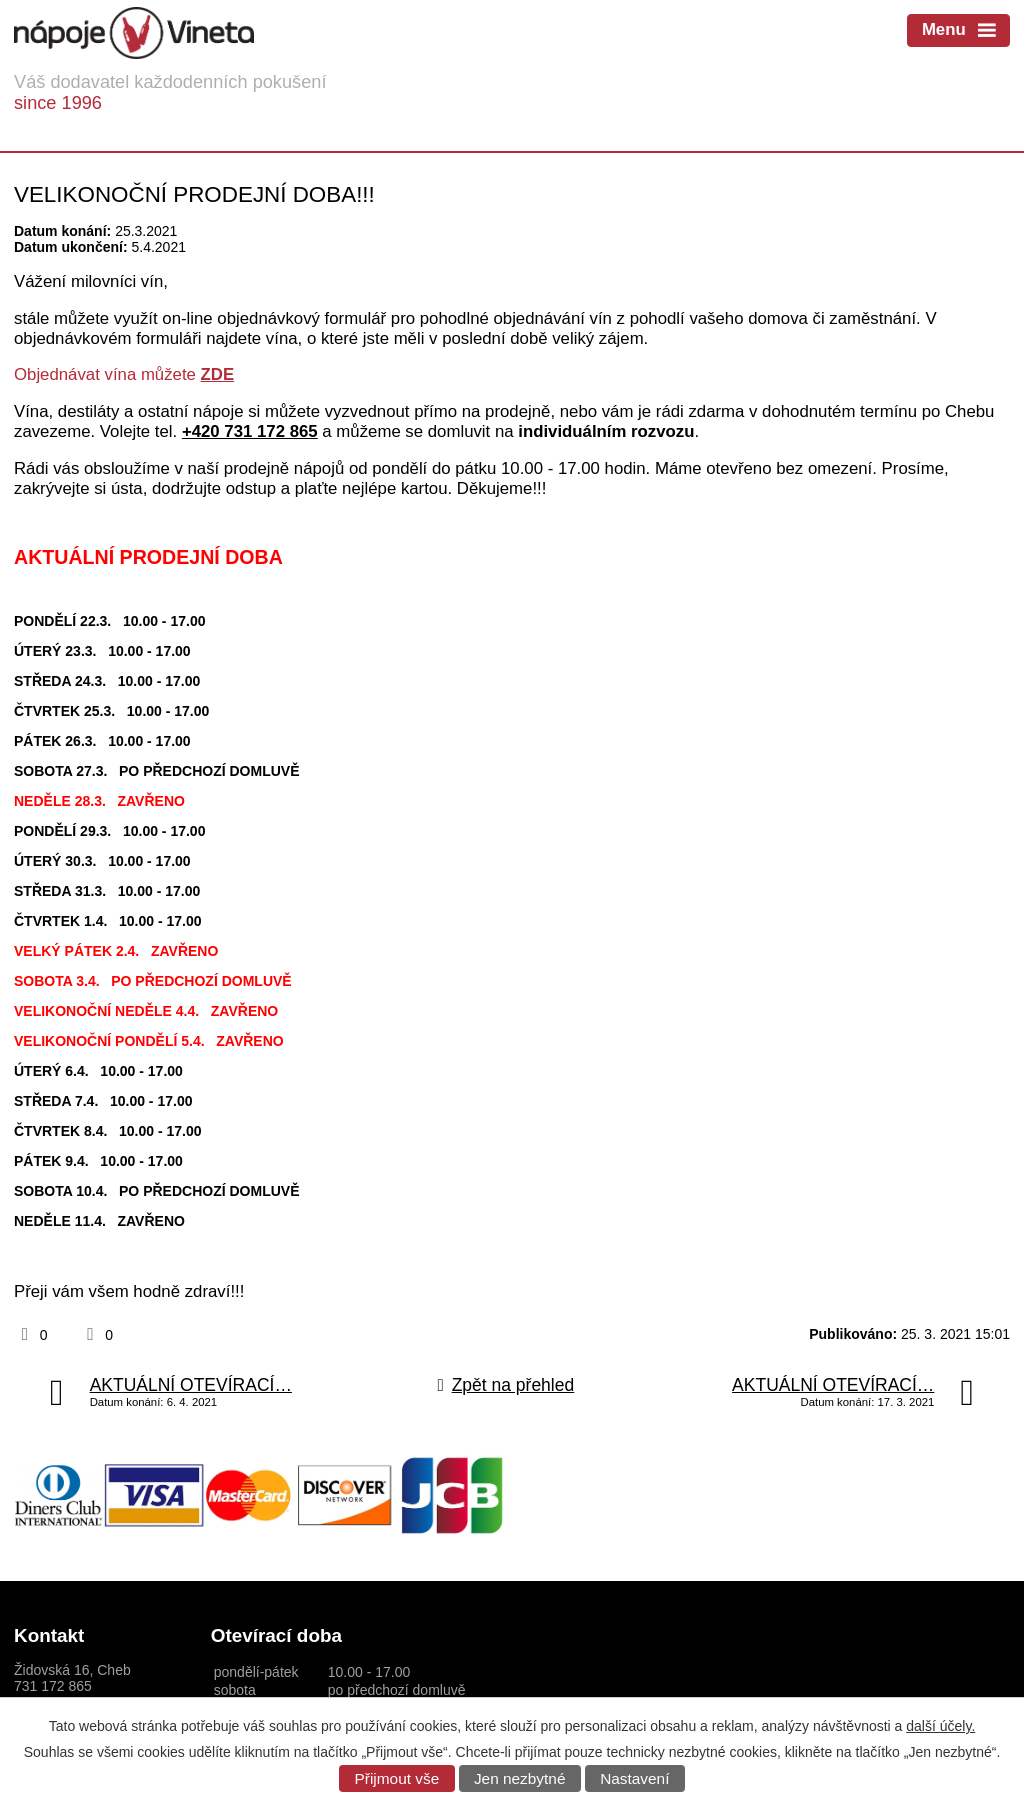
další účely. (940, 1726)
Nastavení (634, 1778)
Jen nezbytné (520, 1778)
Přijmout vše (397, 1778)
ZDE (218, 374)
